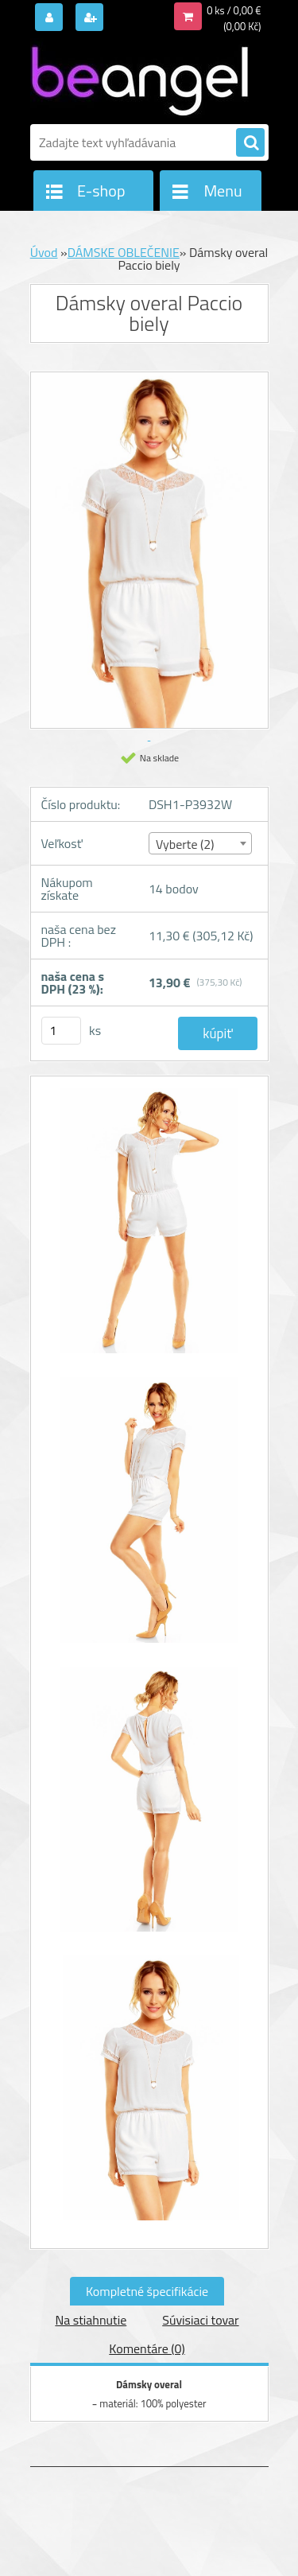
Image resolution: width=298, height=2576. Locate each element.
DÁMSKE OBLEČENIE (124, 252)
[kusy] (61, 1031)
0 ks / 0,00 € (234, 10)
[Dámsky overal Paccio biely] (149, 1228)
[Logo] (139, 78)
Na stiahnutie (90, 2319)
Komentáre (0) (146, 2348)
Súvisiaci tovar (200, 2319)
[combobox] (200, 843)
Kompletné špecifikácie (147, 2291)
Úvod (44, 252)
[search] (250, 143)
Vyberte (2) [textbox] (185, 844)
